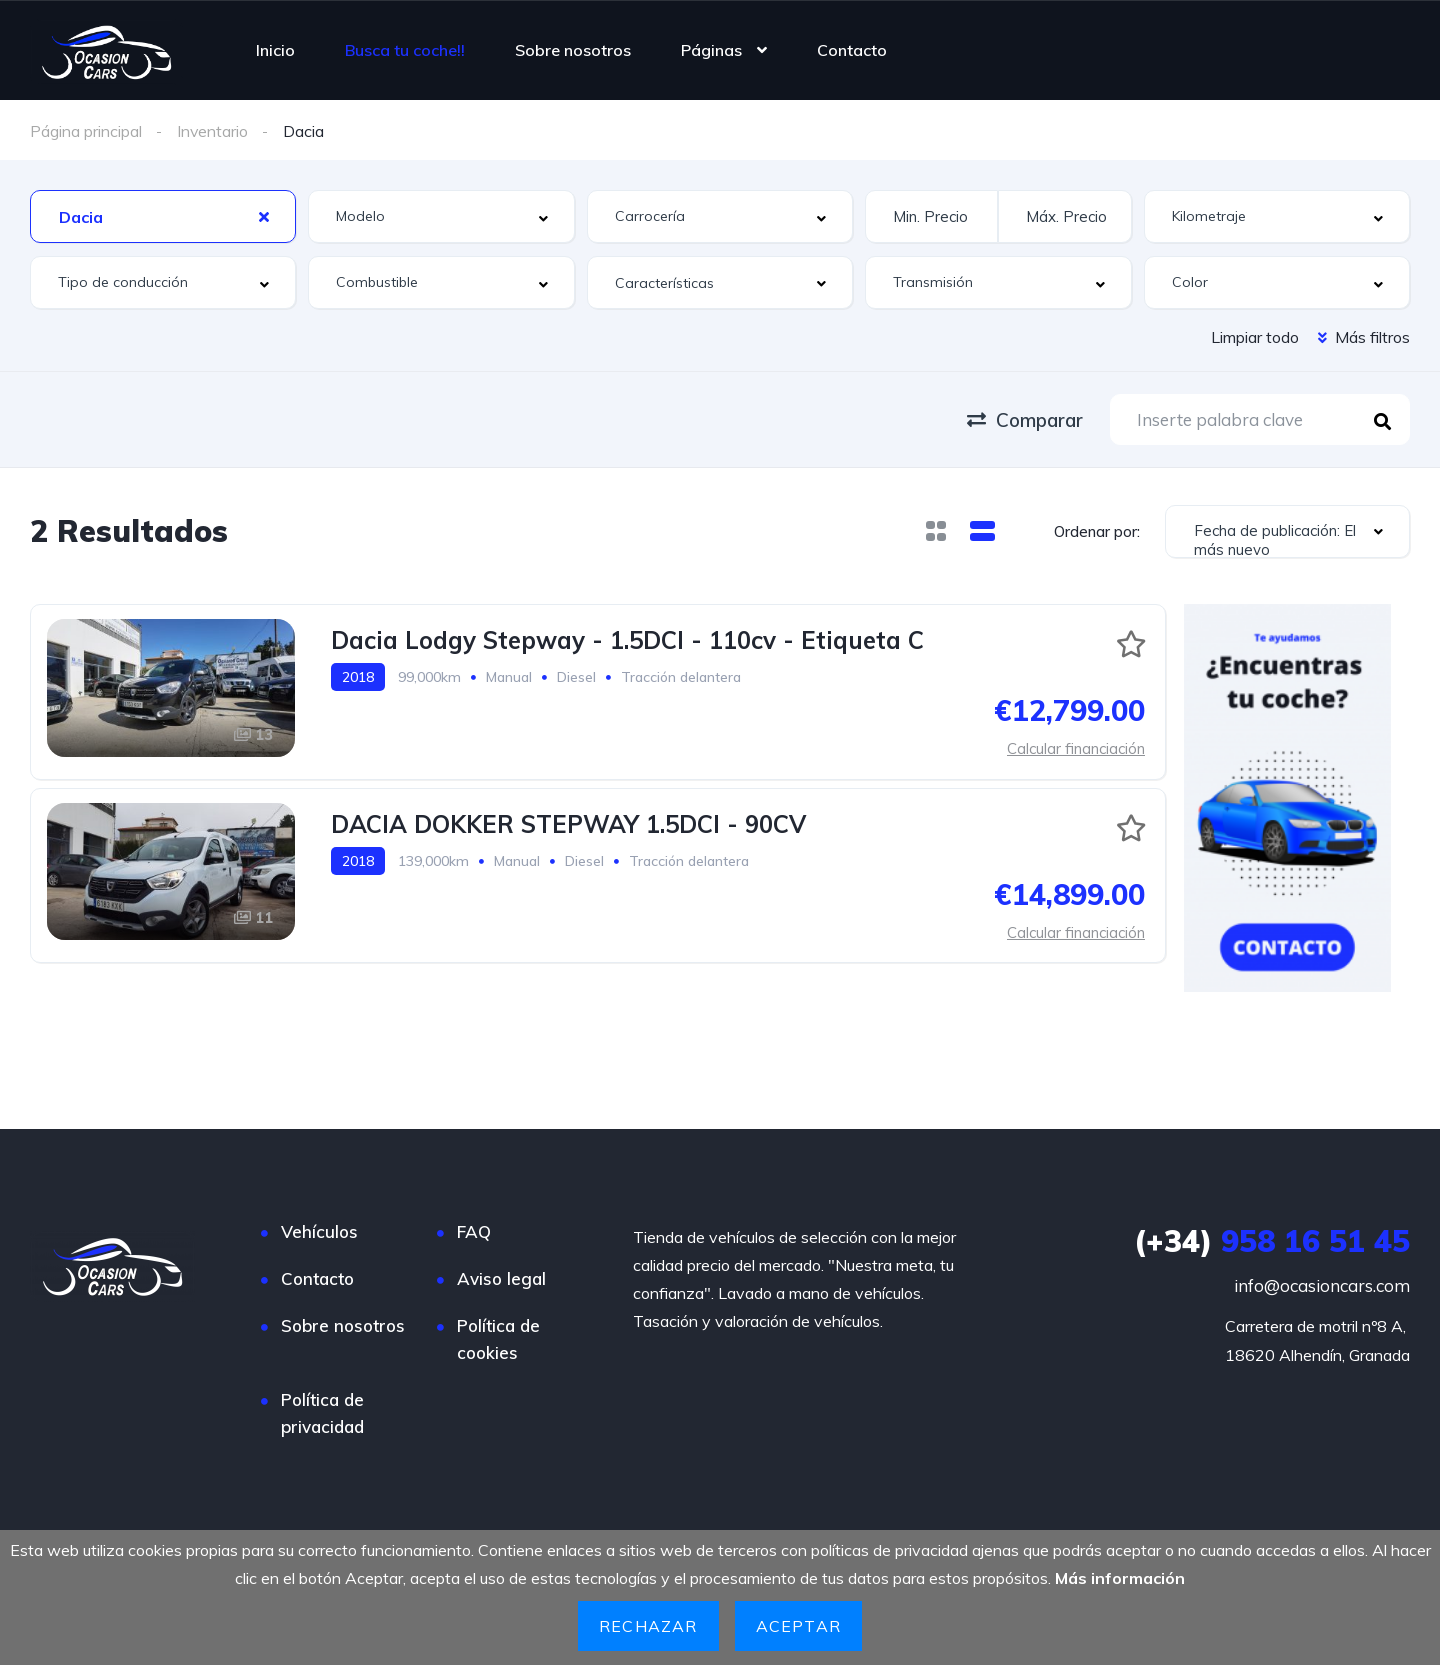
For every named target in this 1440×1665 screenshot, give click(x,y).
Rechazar (648, 1626)
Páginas (711, 50)
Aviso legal (501, 1277)
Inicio (275, 50)
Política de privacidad (322, 1412)
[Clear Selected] (264, 215)
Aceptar (798, 1626)
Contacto (852, 50)
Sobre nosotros (573, 50)
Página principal (86, 131)
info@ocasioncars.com (1322, 1284)
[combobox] (163, 215)
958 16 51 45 (1272, 1240)
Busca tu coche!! (405, 50)
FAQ (474, 1230)
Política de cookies (498, 1338)
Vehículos (319, 1230)
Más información (1120, 1579)
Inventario (213, 131)
